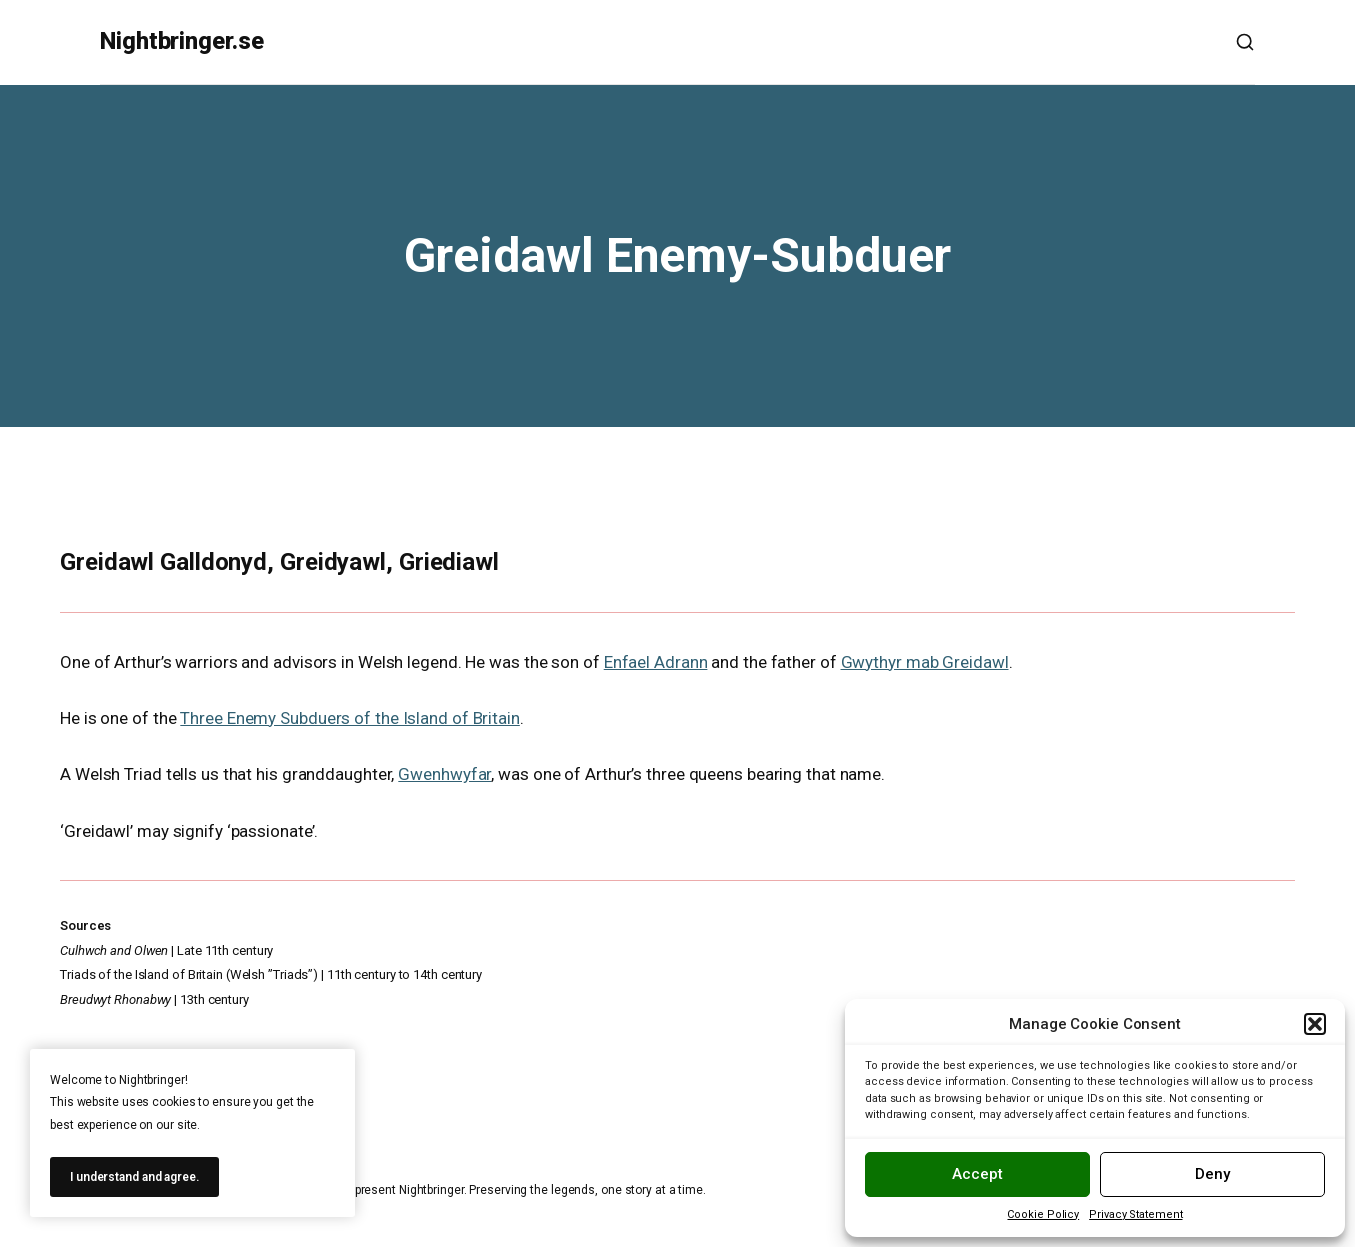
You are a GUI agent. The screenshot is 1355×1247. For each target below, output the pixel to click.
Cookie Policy (1043, 1214)
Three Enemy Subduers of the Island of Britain (350, 718)
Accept (977, 1174)
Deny (1212, 1174)
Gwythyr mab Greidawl (925, 662)
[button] (1315, 1024)
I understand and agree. (134, 1177)
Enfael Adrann (656, 662)
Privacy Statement (1135, 1214)
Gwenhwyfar (444, 774)
